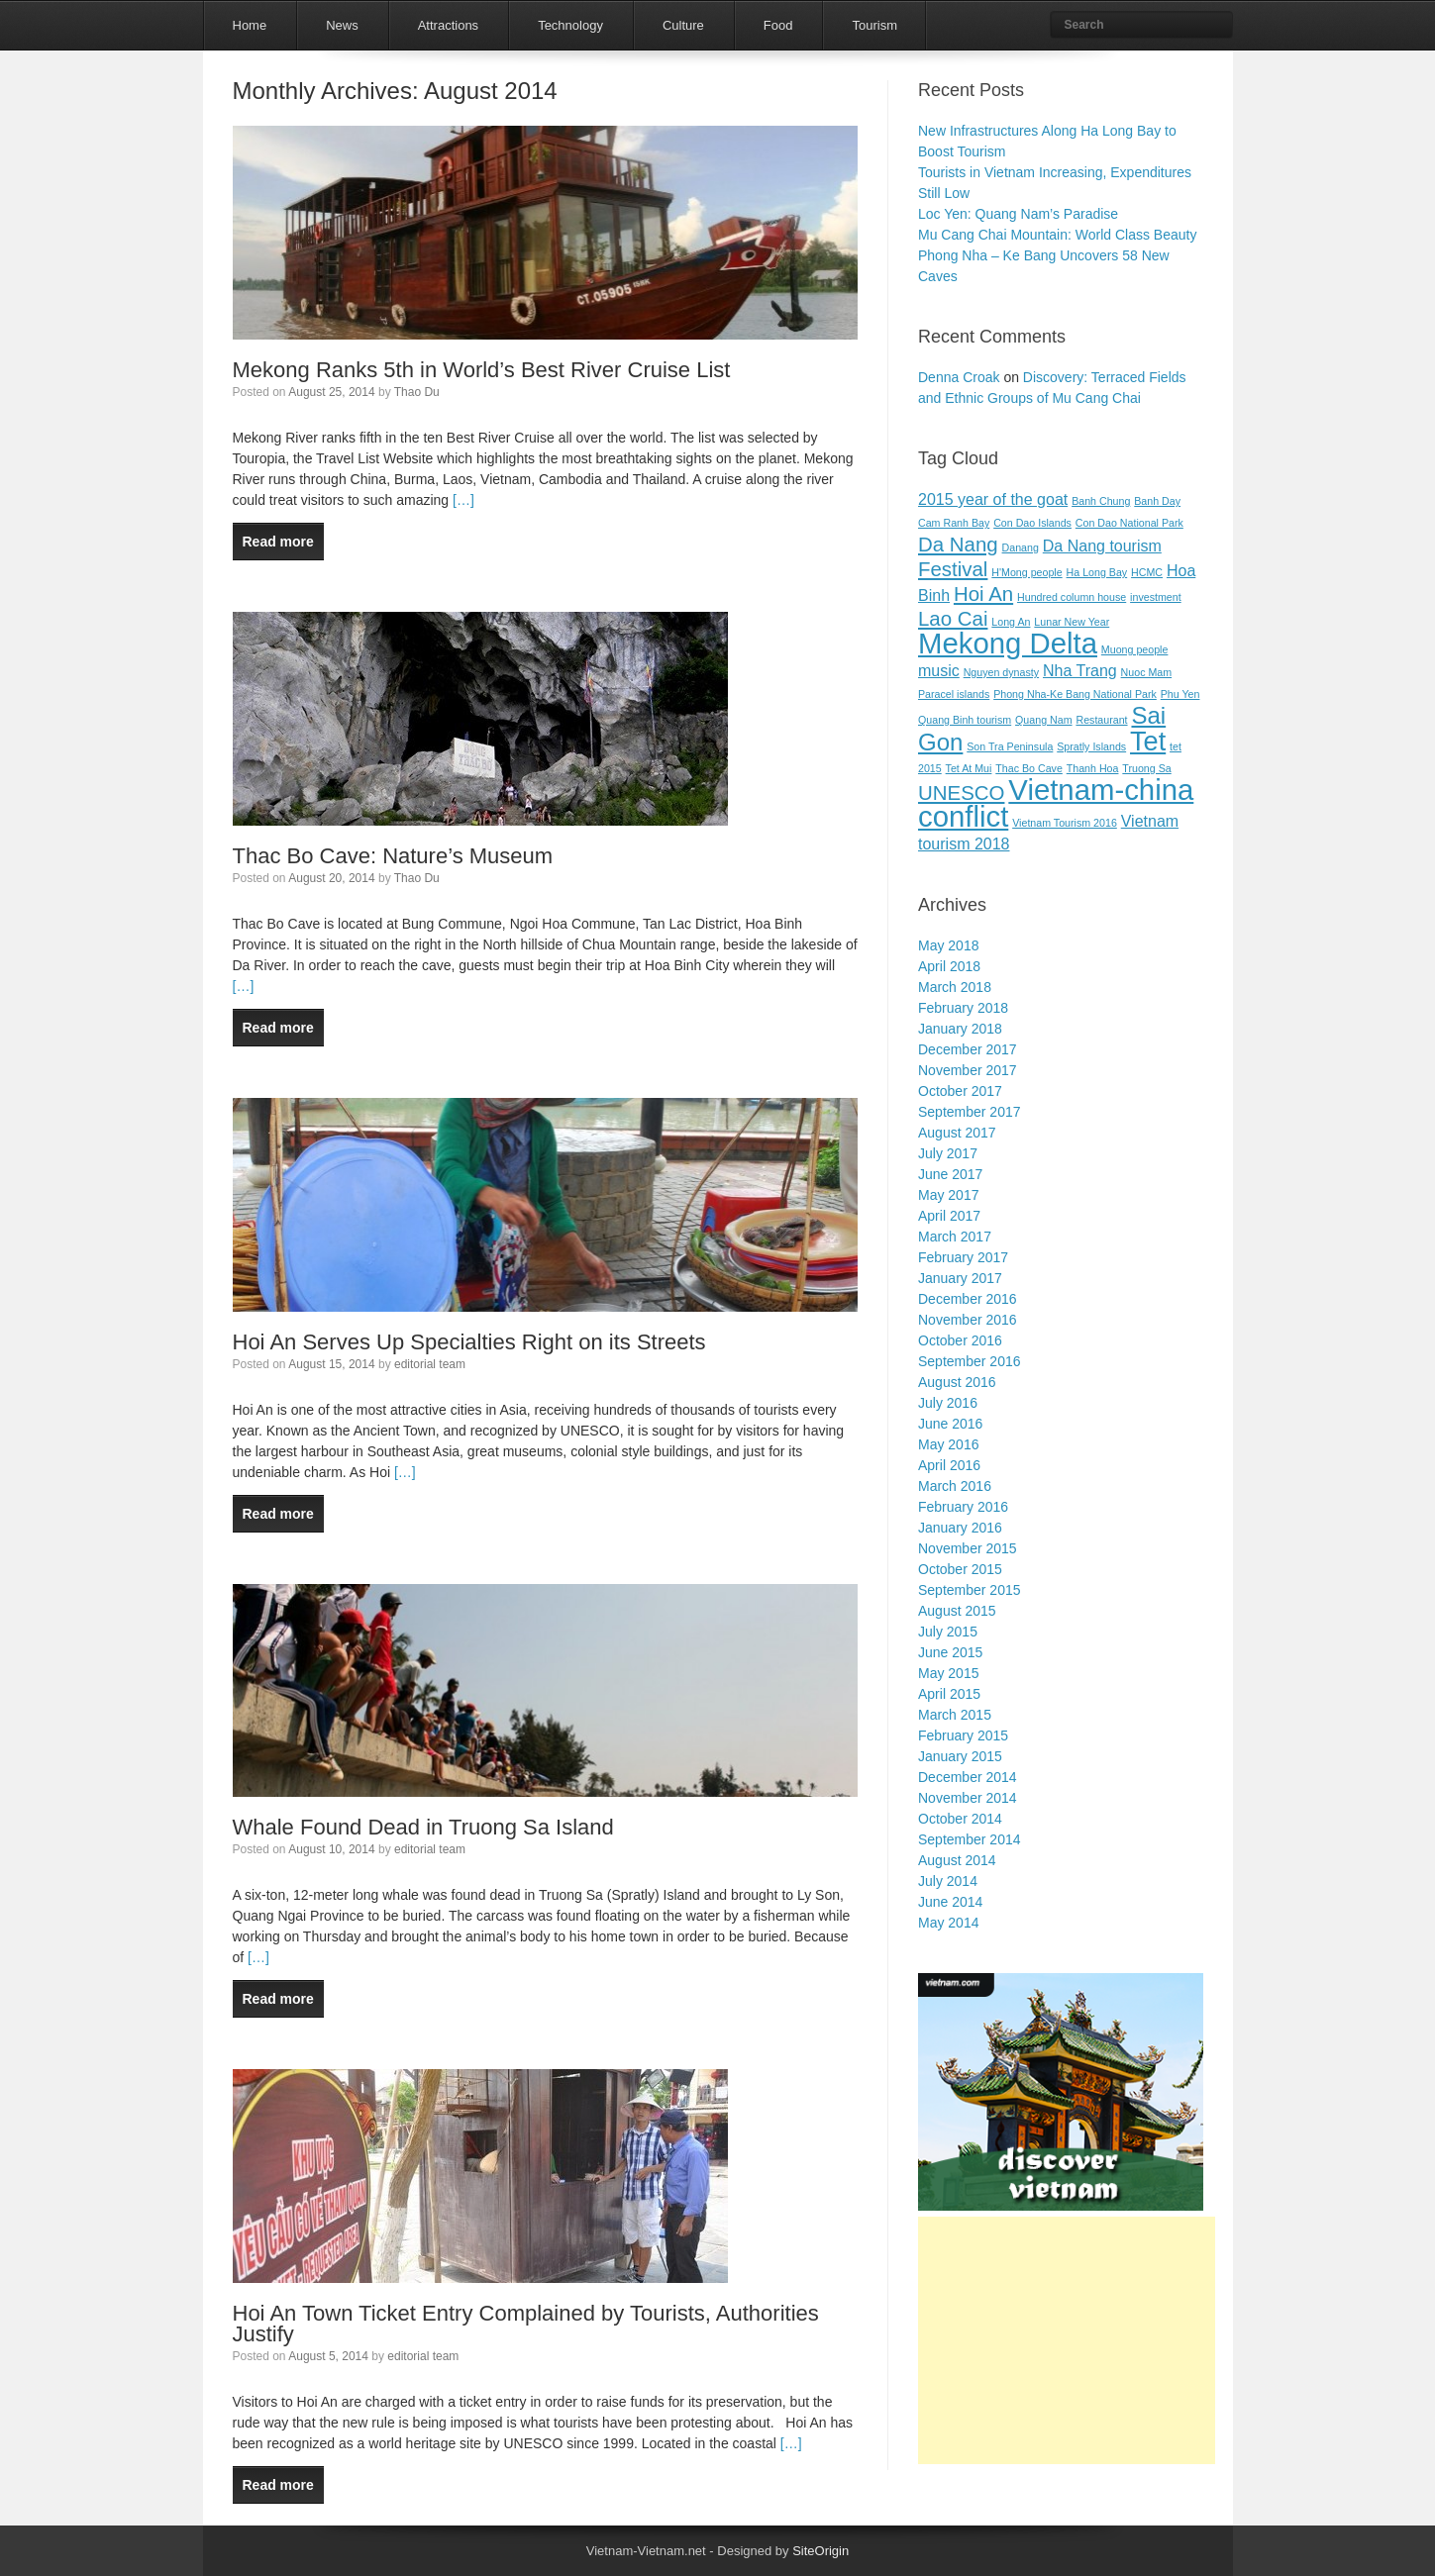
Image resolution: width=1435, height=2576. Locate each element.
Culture (683, 25)
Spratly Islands (1091, 746)
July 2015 (947, 1631)
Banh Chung (1101, 501)
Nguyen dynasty (1001, 672)
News (342, 25)
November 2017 (967, 1070)
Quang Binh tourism (964, 720)
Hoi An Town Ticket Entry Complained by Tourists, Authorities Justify (526, 2323)
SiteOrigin (820, 2550)
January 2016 (960, 1528)
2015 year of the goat (993, 499)
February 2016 (963, 1507)
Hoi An (983, 593)
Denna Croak (959, 377)
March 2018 (954, 987)
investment (1155, 597)
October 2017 (960, 1091)
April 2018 (949, 966)
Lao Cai (952, 618)
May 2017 (948, 1195)
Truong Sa (1146, 768)
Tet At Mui (969, 768)
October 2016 (960, 1340)
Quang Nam (1043, 720)
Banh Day (1157, 501)
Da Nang (958, 544)
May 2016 (948, 1444)
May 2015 (948, 1673)
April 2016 (949, 1465)
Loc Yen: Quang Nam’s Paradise (1018, 214)
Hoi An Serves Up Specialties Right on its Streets (469, 1342)
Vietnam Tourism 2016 (1064, 823)
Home (250, 25)
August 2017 (957, 1132)
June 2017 (950, 1174)
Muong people (1135, 649)
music (939, 670)
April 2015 (949, 1694)
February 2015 (963, 1735)
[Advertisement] (1066, 2340)
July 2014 (947, 1881)
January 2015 (960, 1756)
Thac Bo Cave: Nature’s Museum (393, 855)
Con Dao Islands (1032, 523)
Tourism (874, 25)
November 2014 (967, 1798)
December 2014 (967, 1777)
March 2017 (954, 1236)
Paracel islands (953, 694)
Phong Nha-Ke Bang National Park (1075, 694)
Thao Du (417, 392)
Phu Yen (1180, 694)
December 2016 (967, 1299)
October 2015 (960, 1569)
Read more (278, 541)
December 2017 (967, 1049)
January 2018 (960, 1029)
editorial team (429, 1364)
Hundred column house (1071, 597)
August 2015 (957, 1611)
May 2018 (948, 945)
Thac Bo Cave (1029, 768)
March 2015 (954, 1715)
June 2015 (950, 1652)
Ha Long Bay (1097, 572)
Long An (1010, 622)
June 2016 (950, 1424)
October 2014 (960, 1819)
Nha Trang (1080, 670)
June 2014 (950, 1902)
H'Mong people (1026, 572)
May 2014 (948, 1923)
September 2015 (969, 1590)
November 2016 (967, 1320)
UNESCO (961, 792)
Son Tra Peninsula (1010, 746)
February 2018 (963, 1008)
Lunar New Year (1071, 622)
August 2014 (957, 1860)
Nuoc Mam (1147, 672)
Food (778, 25)
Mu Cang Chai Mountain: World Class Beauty (1057, 235)
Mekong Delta (1007, 643)
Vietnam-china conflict (1055, 803)
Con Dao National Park (1129, 523)
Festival (952, 568)
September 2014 (969, 1839)
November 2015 (967, 1548)
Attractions (448, 25)
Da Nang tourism (1102, 546)
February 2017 (963, 1257)
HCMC (1147, 572)
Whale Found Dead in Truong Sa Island (423, 1827)
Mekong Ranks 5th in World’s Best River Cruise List (482, 369)
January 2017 (960, 1278)
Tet (1148, 741)
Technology (570, 25)
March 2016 (954, 1486)
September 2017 (969, 1112)
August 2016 (957, 1382)
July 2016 (947, 1403)
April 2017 (949, 1216)
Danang (1020, 547)
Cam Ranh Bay (953, 523)
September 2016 (969, 1361)
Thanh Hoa (1093, 768)
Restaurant (1101, 720)
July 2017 (947, 1153)
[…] (461, 500)
